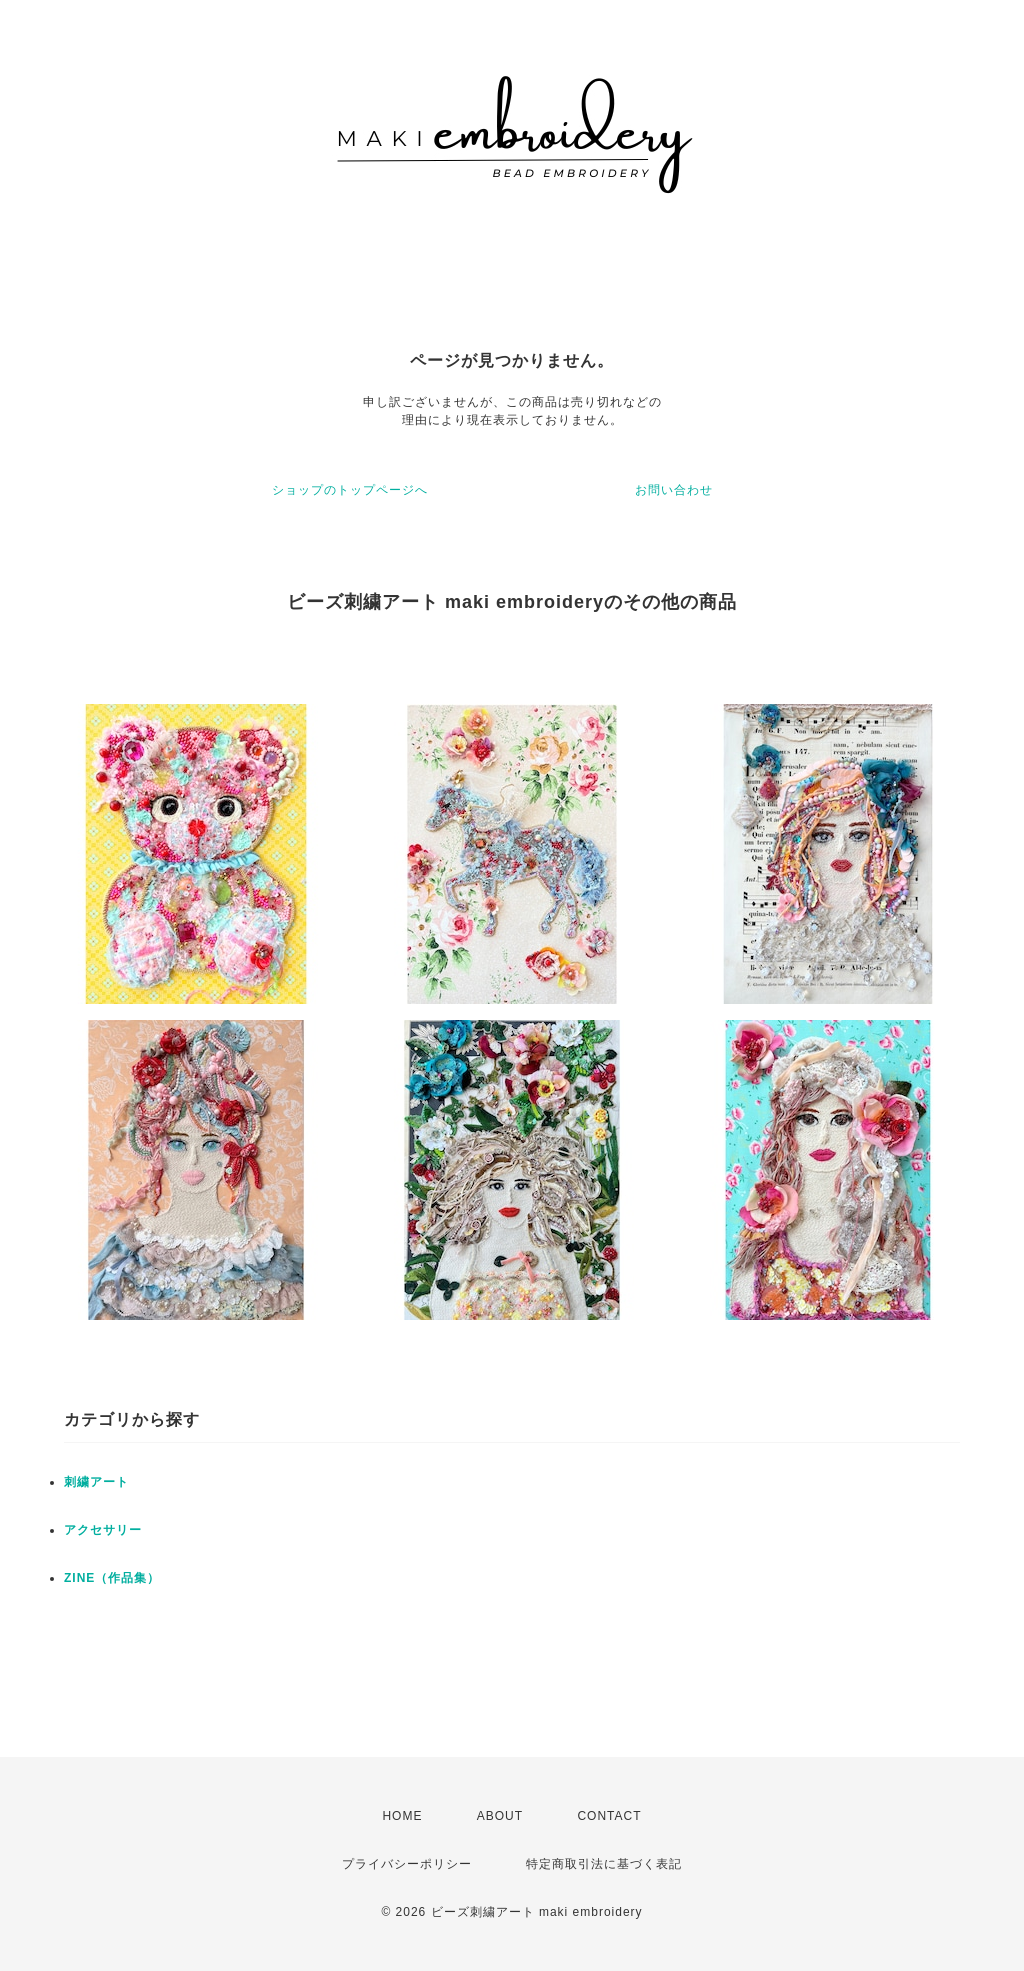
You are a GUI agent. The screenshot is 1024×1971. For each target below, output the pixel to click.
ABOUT (500, 1816)
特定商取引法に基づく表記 (604, 1864)
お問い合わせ (674, 490)
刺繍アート (96, 1482)
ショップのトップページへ (350, 490)
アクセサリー (103, 1530)
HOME (402, 1816)
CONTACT (609, 1816)
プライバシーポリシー (407, 1864)
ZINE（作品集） (112, 1578)
